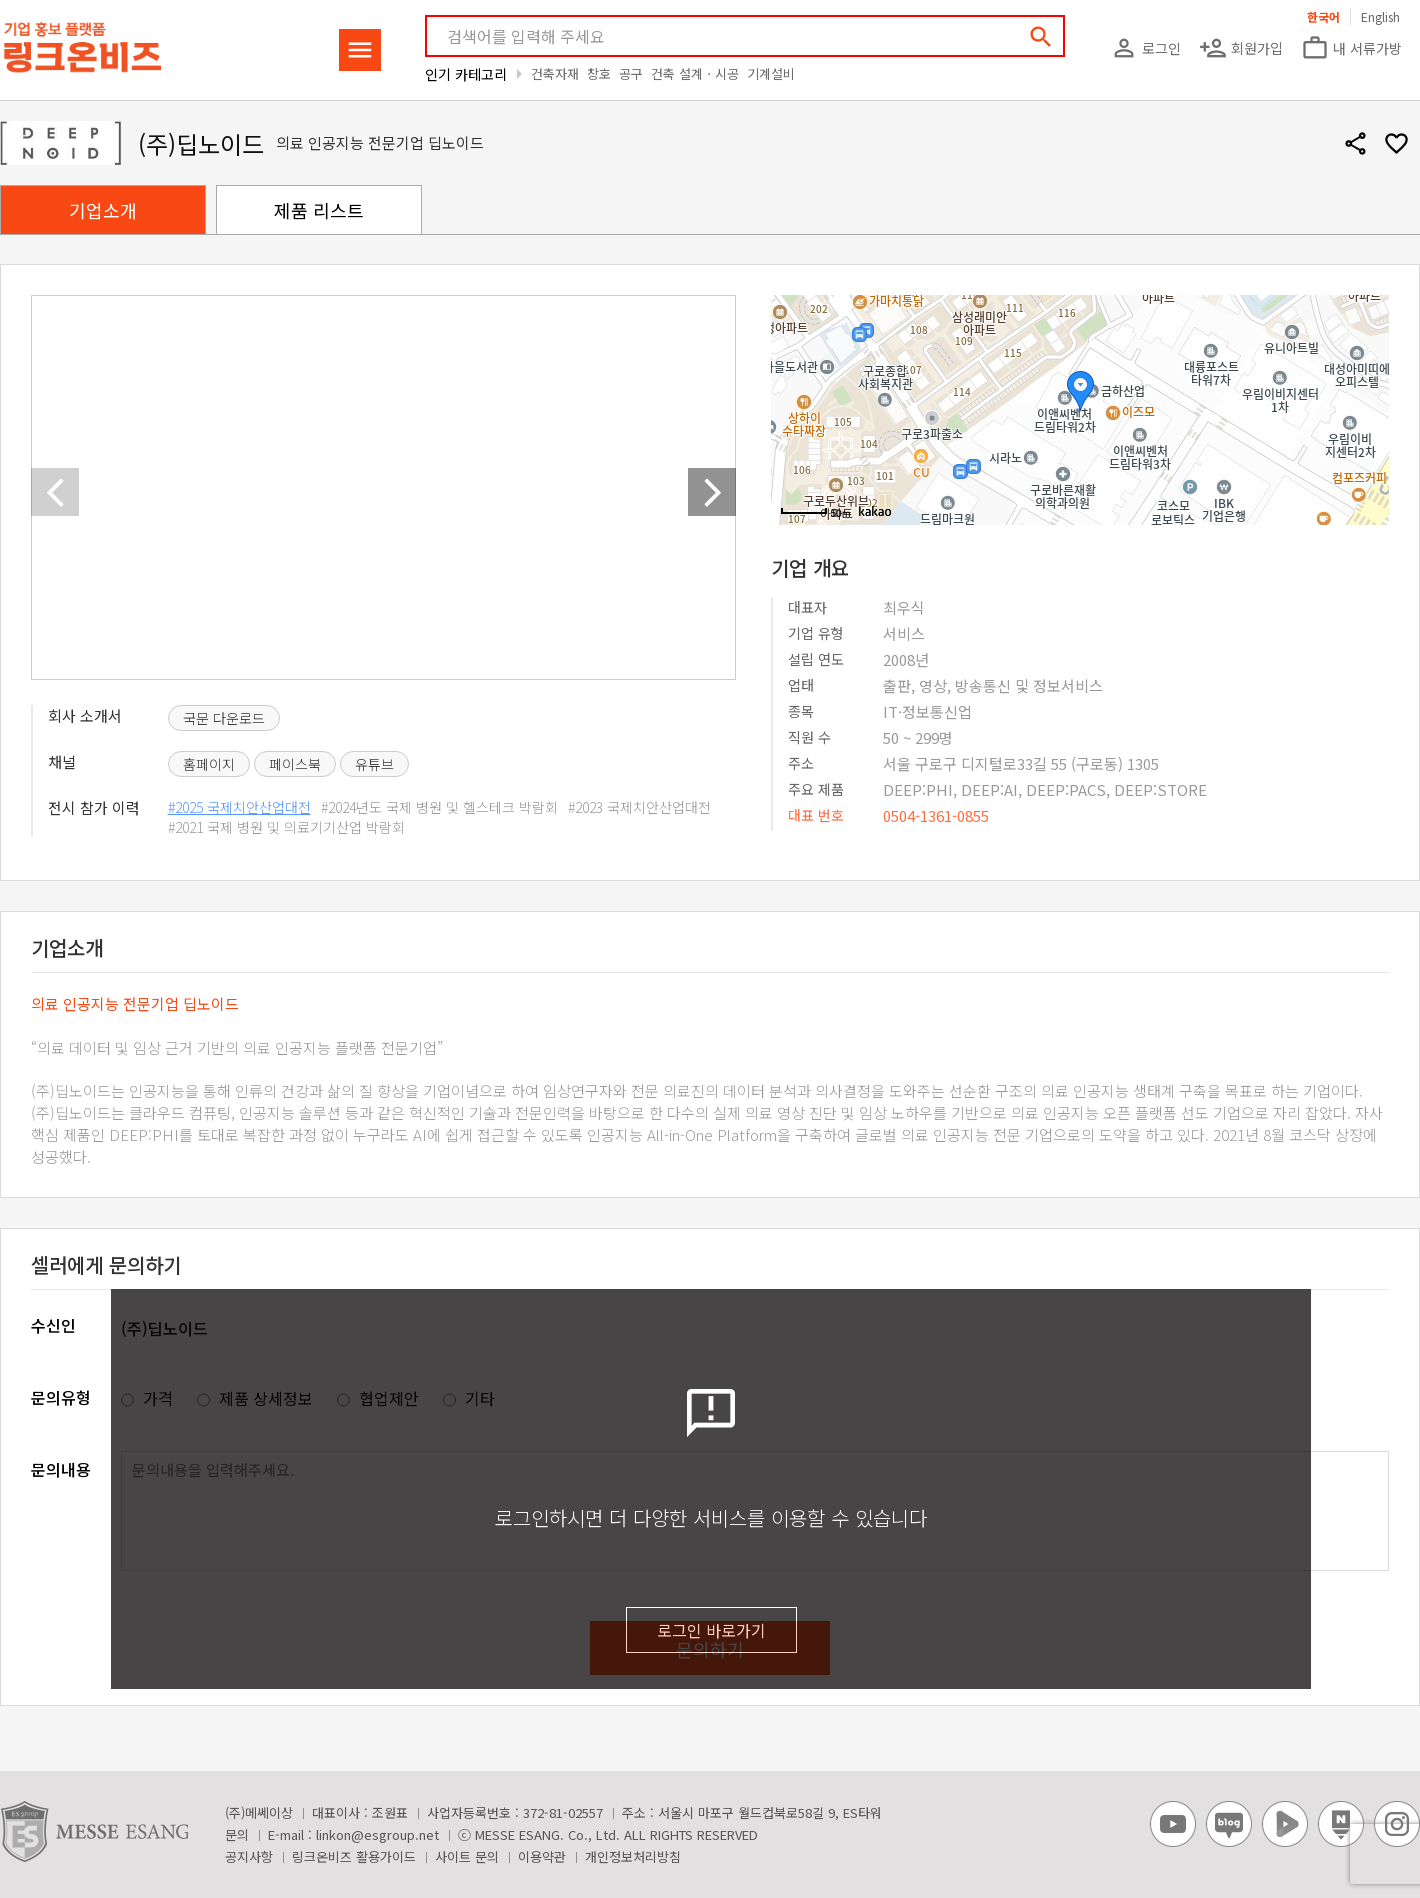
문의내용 (61, 1469)
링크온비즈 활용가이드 (354, 1856)
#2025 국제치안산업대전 (239, 807)
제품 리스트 (319, 210)
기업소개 (103, 210)
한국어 (1323, 16)
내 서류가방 (1351, 48)
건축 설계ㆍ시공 (695, 73)
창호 (599, 73)
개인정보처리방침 (633, 1856)
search (1041, 37)
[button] (712, 492)
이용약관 (542, 1856)
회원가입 (1241, 48)
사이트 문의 (467, 1856)
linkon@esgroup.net (377, 1834)
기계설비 (771, 73)
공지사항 (249, 1856)
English (1380, 16)
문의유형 (61, 1397)
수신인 (53, 1325)
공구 (631, 73)
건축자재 (555, 73)
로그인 (1145, 48)
